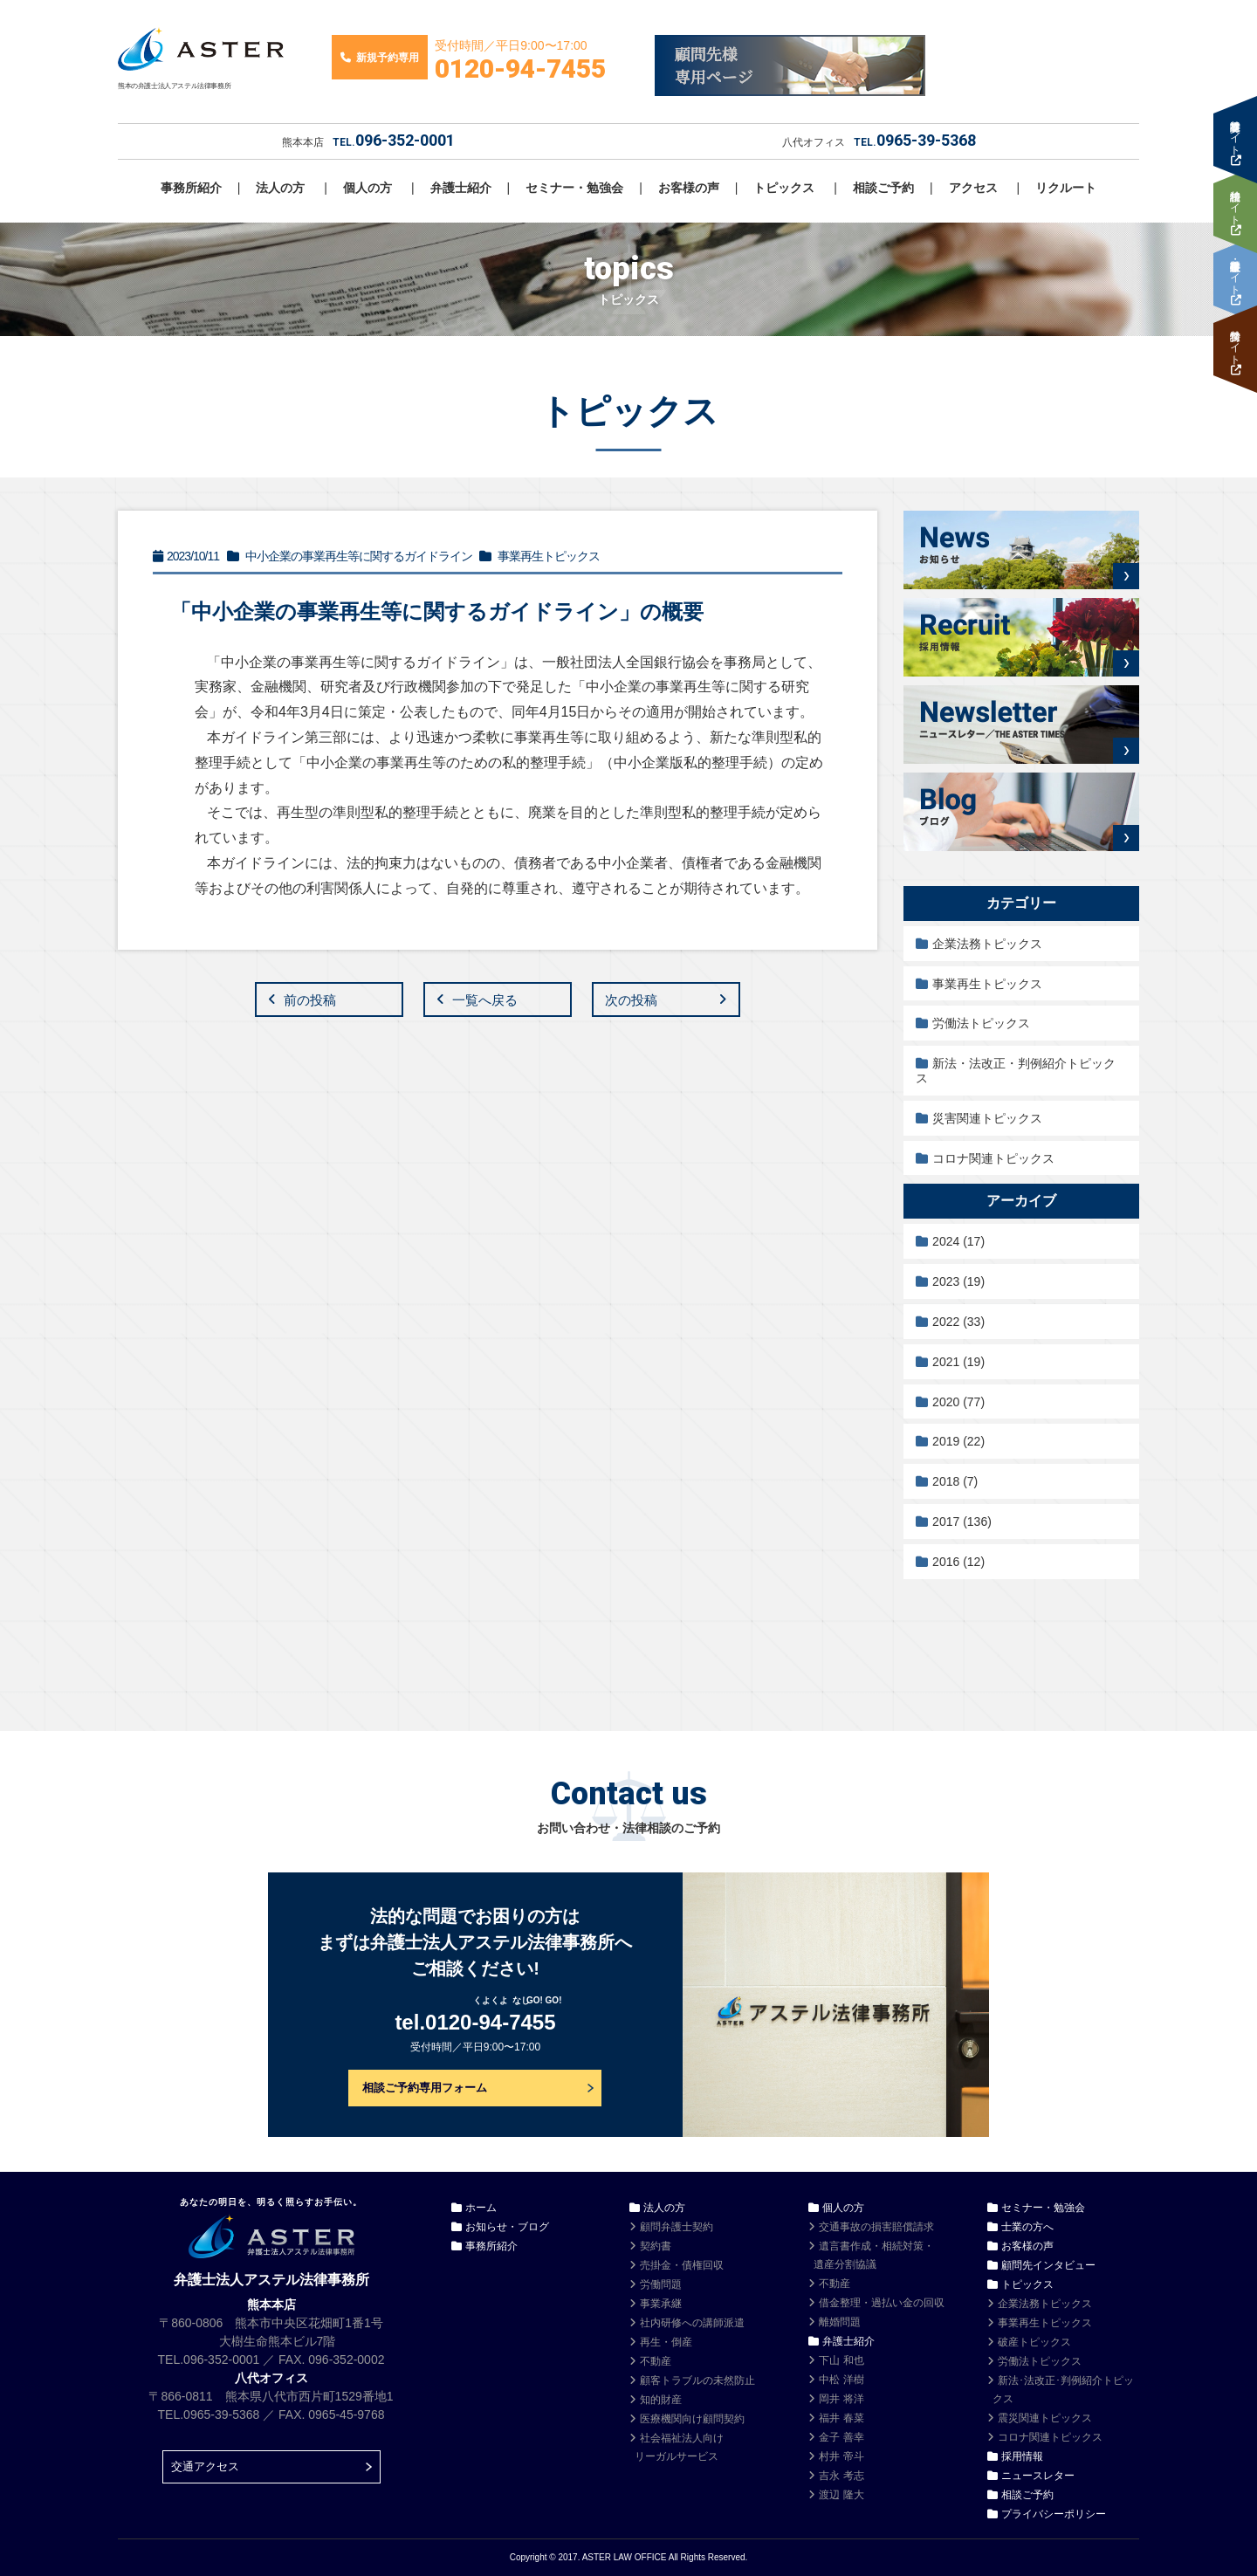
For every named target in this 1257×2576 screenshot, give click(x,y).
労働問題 (661, 2284)
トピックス (783, 188)
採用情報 (1022, 2456)
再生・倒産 (666, 2342)
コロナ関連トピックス (993, 1158)
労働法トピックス (981, 1023)
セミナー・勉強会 (574, 188)
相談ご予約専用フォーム (424, 2087)
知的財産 (661, 2400)
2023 (958, 1281)
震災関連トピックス (1045, 2418)
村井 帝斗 (841, 2456)
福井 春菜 (841, 2418)
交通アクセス (205, 2466)
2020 (958, 1402)
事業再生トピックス (987, 984)
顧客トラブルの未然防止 (697, 2380)
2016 (958, 1562)
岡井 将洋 (841, 2399)
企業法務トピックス (987, 944)
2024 (958, 1241)
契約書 (655, 2246)
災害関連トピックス (987, 1118)
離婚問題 (840, 2322)
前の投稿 (310, 1000)
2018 (955, 1481)
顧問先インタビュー (1048, 2265)
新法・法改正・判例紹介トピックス (1016, 1070)
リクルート (1065, 188)
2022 (958, 1322)
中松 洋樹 (841, 2379)
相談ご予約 (883, 188)
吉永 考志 (841, 2476)
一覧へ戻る (485, 1000)
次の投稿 (631, 1000)
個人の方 (367, 188)
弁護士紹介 (460, 188)
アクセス (973, 188)
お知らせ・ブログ (507, 2227)
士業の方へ (1027, 2227)
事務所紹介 (191, 188)
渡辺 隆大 (841, 2495)
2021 (958, 1362)
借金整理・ (881, 2303)
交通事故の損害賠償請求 (876, 2227)
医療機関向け (692, 2419)
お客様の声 (688, 188)
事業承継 (661, 2304)
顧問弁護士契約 (676, 2227)
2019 (958, 1441)
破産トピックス (1034, 2342)
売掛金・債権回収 (682, 2265)
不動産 (655, 2361)
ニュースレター (1038, 2476)
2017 (962, 1521)
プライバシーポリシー (1053, 2514)
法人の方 (280, 188)
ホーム (481, 2208)
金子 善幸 (841, 2437)
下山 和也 (841, 2360)
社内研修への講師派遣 (692, 2323)
